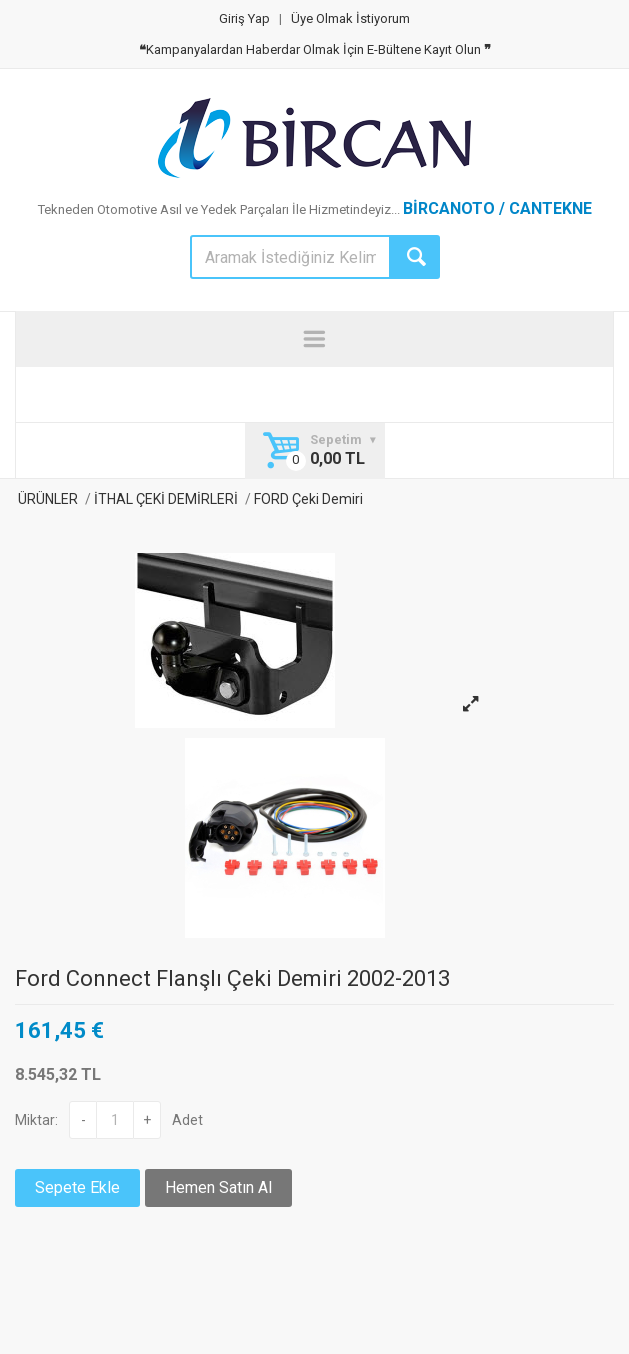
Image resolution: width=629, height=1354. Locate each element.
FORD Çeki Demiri (307, 499)
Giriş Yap (244, 18)
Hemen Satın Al (218, 1187)
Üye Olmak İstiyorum (350, 18)
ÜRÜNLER (46, 499)
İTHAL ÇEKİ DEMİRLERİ (166, 499)
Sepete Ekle (77, 1187)
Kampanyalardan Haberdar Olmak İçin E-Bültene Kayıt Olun (315, 49)
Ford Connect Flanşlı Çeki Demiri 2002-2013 (232, 978)
